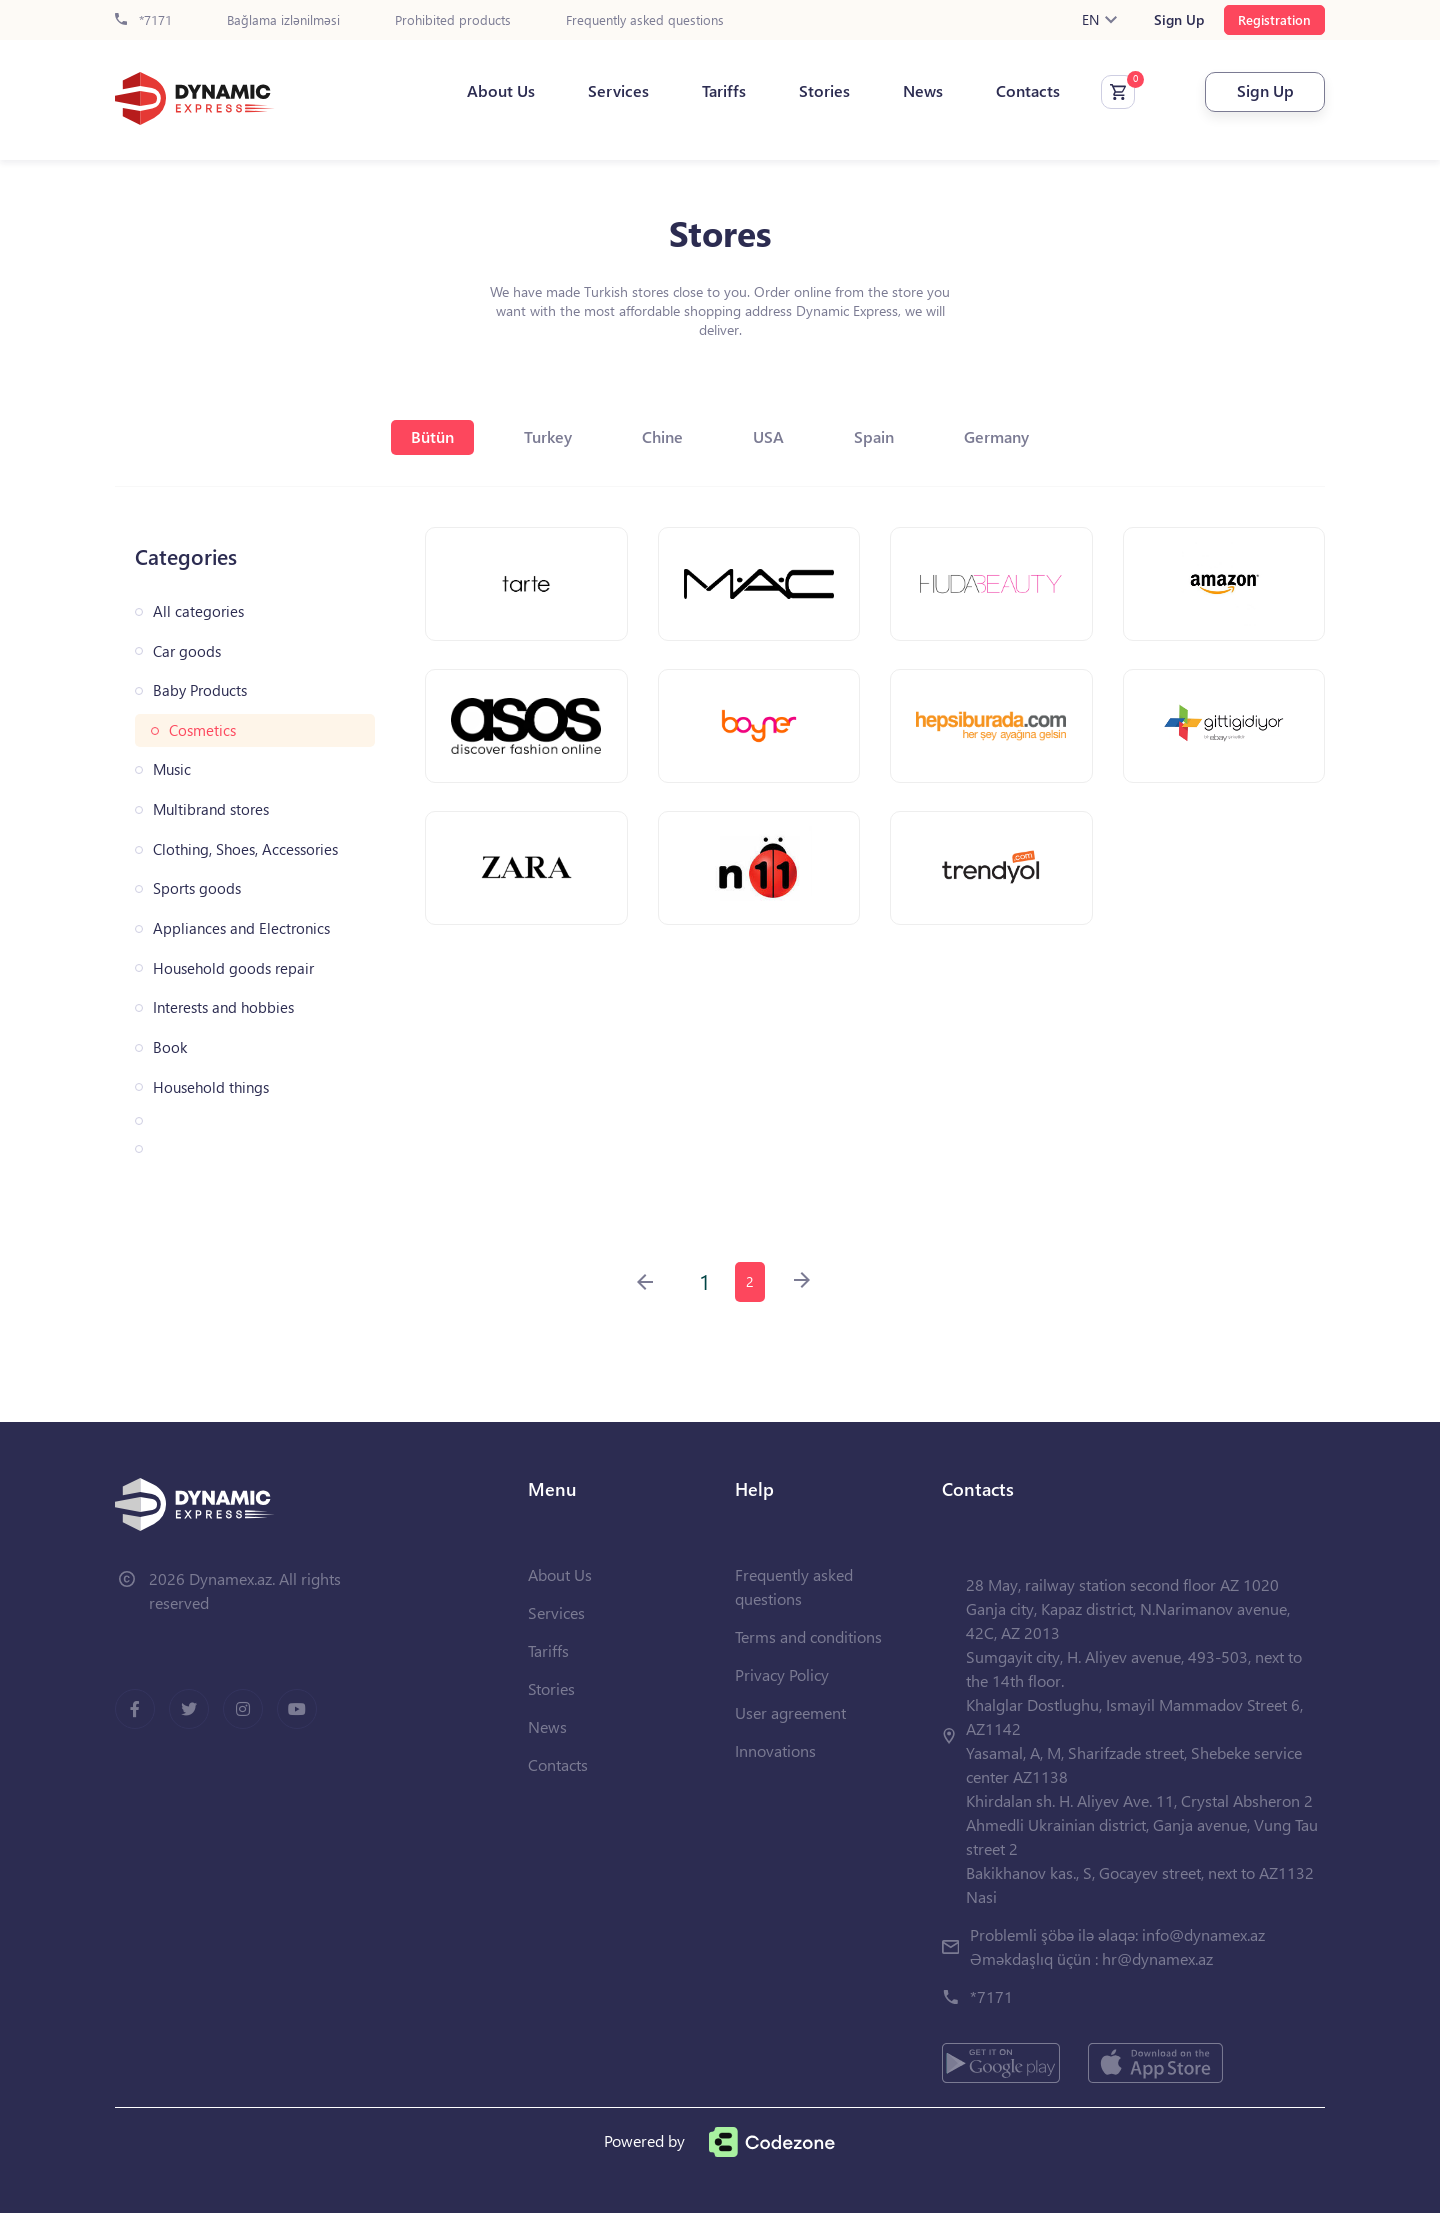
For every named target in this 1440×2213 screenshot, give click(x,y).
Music (172, 769)
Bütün (432, 436)
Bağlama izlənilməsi (283, 20)
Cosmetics (202, 730)
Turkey (548, 436)
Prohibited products (453, 20)
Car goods (187, 651)
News (923, 91)
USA (768, 436)
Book (170, 1047)
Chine (662, 436)
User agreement (790, 1712)
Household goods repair (233, 968)
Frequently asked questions (645, 20)
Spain (874, 436)
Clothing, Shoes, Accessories (245, 849)
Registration (1274, 19)
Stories (824, 91)
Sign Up (1179, 20)
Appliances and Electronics (241, 928)
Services (618, 91)
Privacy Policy (782, 1674)
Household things (211, 1087)
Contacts (1028, 91)
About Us (501, 91)
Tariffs (724, 91)
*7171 (143, 20)
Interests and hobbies (223, 1007)
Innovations (775, 1750)
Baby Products (200, 690)
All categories (198, 611)
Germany (996, 436)
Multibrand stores (211, 809)
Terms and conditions (808, 1636)
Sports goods (197, 888)
